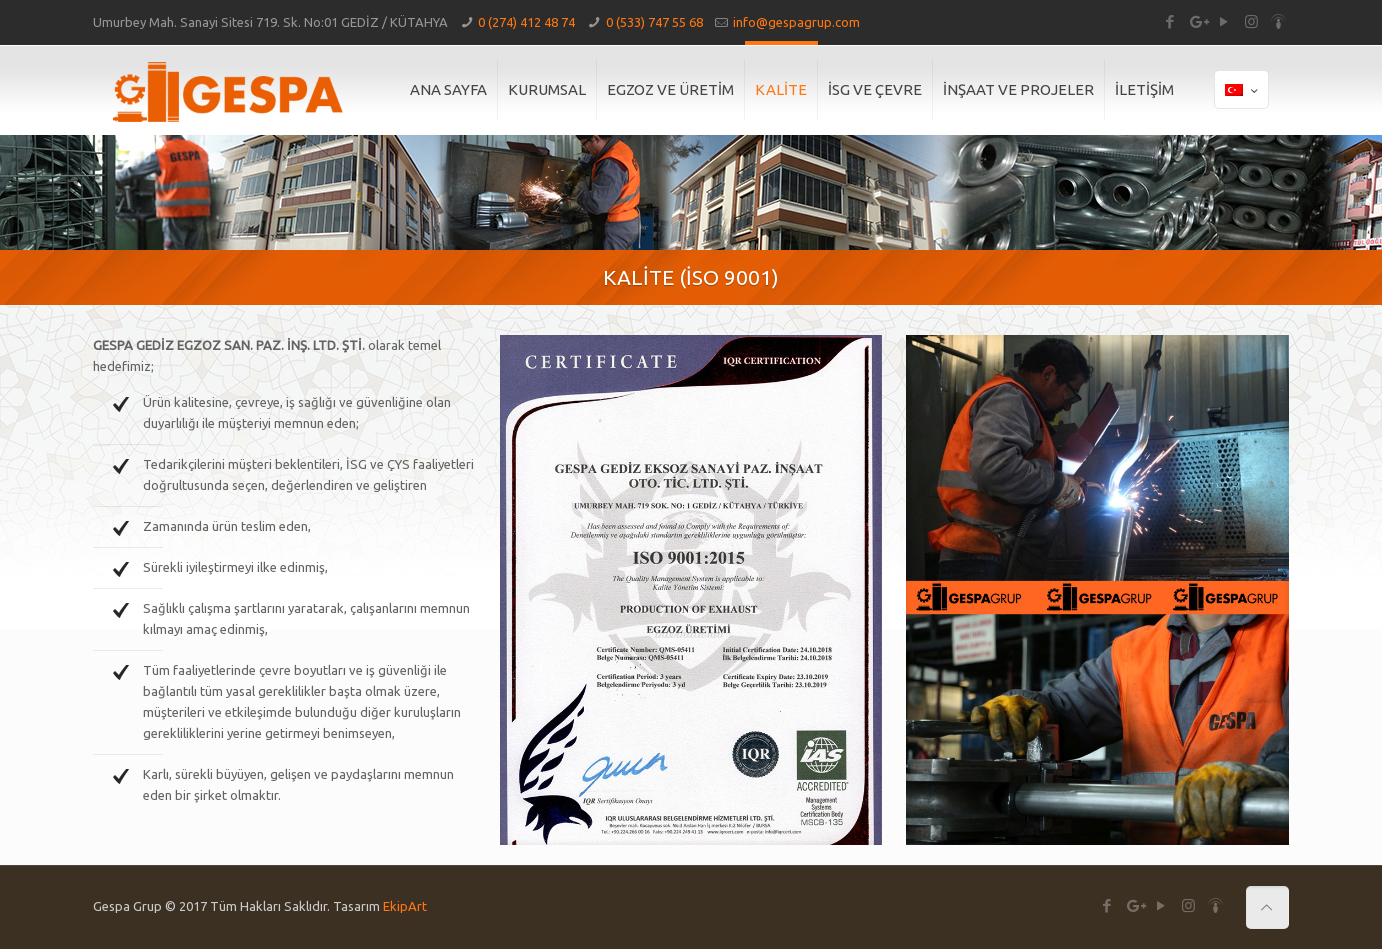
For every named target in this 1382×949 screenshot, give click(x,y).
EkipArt (405, 906)
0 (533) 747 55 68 (654, 22)
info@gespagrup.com (796, 22)
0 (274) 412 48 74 (526, 22)
